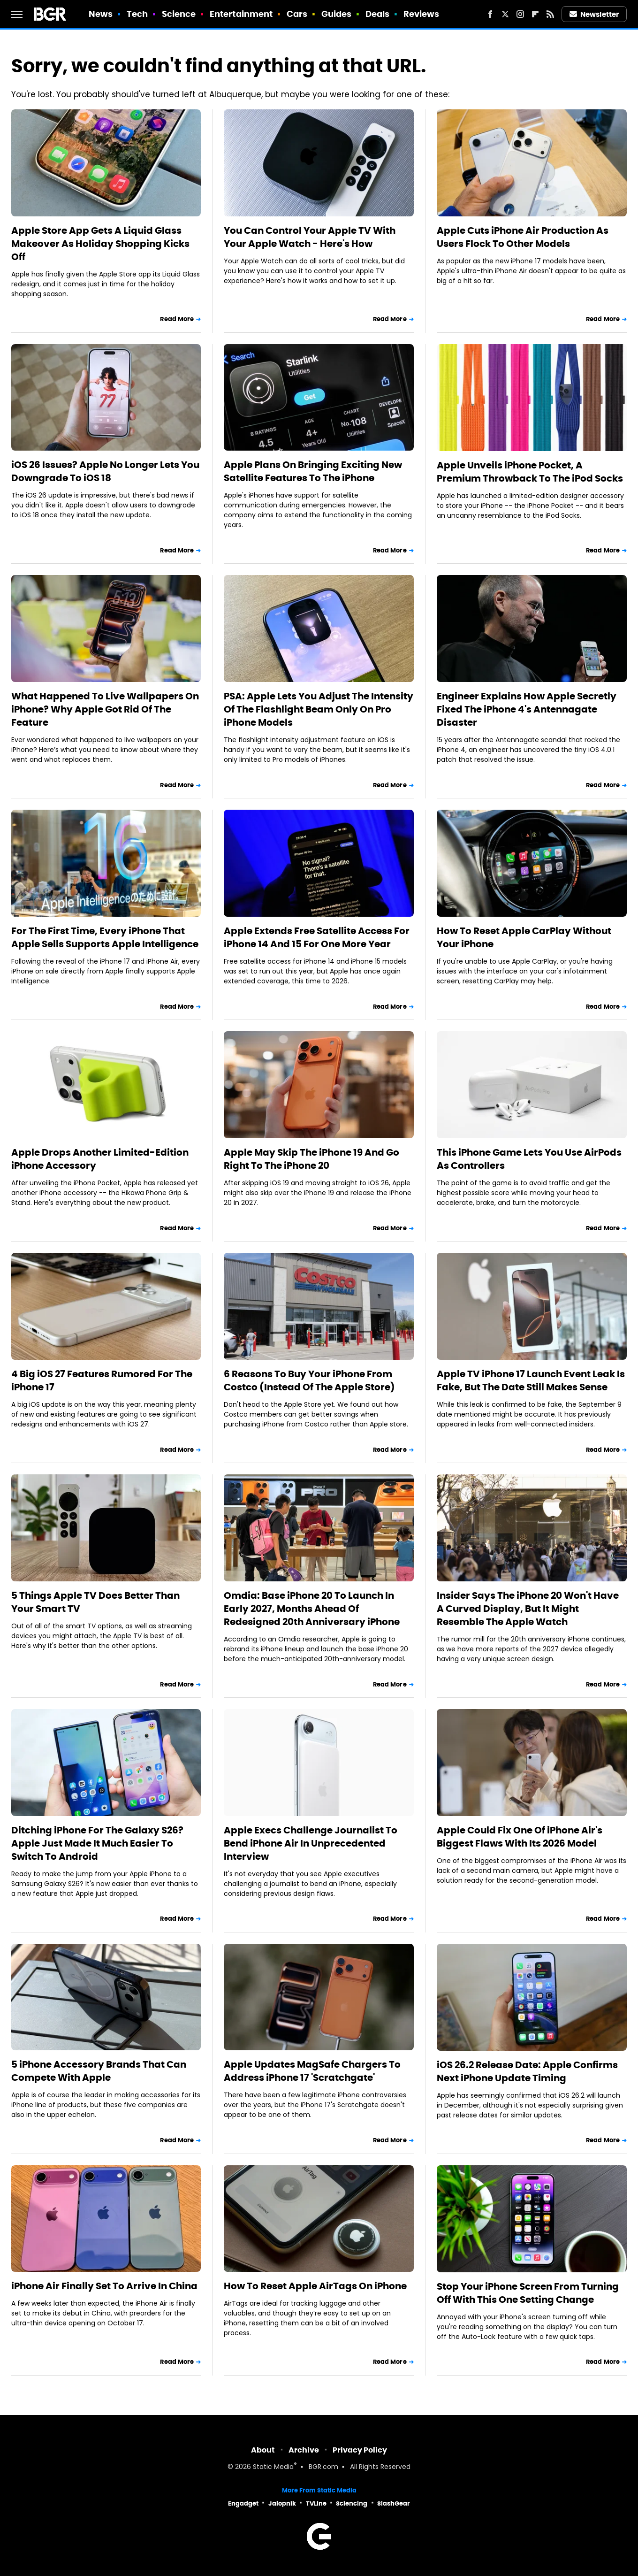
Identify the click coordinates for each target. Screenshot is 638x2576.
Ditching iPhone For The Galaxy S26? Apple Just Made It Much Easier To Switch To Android (97, 1843)
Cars (297, 13)
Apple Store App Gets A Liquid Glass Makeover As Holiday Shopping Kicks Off (100, 243)
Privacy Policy (360, 2450)
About (263, 2450)
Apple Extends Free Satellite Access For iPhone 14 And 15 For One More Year (317, 937)
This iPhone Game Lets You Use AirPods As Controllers (529, 1159)
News (101, 13)
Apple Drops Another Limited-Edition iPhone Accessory (100, 1159)
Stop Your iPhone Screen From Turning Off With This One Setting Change (528, 2293)
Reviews (421, 13)
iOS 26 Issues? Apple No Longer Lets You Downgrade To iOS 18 (105, 471)
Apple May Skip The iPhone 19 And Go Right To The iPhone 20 (311, 1159)
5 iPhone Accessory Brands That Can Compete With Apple (98, 2071)
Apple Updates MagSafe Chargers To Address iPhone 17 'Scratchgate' (312, 2071)
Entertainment (241, 13)
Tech (137, 13)
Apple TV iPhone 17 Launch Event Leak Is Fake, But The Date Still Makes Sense (531, 1380)
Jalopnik (282, 2503)
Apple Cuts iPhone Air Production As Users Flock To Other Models (522, 237)
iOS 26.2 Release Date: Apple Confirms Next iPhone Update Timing (527, 2071)
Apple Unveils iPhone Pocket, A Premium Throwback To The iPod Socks (530, 471)
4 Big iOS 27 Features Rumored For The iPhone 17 (101, 1380)
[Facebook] (490, 14)
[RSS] (550, 14)
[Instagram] (520, 14)
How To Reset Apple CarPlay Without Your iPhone (524, 937)
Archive (304, 2450)
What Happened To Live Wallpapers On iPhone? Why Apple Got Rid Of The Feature (105, 709)
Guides (336, 13)
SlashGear (393, 2503)
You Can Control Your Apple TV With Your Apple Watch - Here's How (309, 237)
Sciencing (351, 2503)
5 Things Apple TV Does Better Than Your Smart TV (95, 1602)
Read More (177, 319)
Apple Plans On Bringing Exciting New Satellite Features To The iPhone (313, 471)
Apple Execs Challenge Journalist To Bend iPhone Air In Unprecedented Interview (310, 1843)
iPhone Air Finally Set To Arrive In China (104, 2286)
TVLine (316, 2503)
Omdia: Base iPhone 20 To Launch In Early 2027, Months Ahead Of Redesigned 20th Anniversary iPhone (312, 1608)
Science (179, 13)
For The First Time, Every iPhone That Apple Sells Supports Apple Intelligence (104, 937)
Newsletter (594, 14)
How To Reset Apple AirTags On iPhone (315, 2286)
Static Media (273, 2467)
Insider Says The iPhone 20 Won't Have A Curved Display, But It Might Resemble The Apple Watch (528, 1608)
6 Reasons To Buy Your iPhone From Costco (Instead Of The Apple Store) (309, 1380)
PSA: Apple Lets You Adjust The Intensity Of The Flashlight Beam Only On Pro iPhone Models (318, 709)
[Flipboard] (535, 14)
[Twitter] (505, 14)
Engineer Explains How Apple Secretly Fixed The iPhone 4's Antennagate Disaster (526, 709)
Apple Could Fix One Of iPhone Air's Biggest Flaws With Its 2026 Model (519, 1836)
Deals (377, 13)
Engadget (243, 2503)
